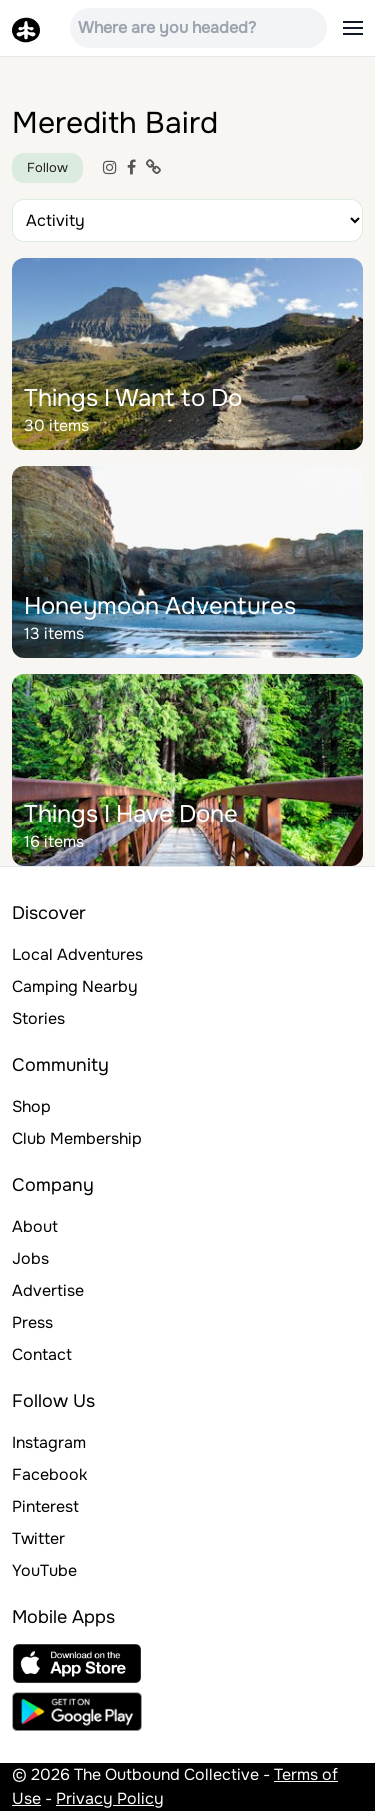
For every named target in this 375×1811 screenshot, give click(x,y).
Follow (47, 167)
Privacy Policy (110, 1798)
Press (32, 1322)
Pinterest (45, 1506)
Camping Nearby (75, 986)
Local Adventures (77, 954)
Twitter (38, 1538)
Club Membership (77, 1138)
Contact (42, 1354)
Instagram (49, 1442)
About (35, 1226)
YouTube (44, 1570)
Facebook (49, 1474)
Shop (31, 1106)
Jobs (30, 1258)
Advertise (48, 1290)
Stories (38, 1018)
